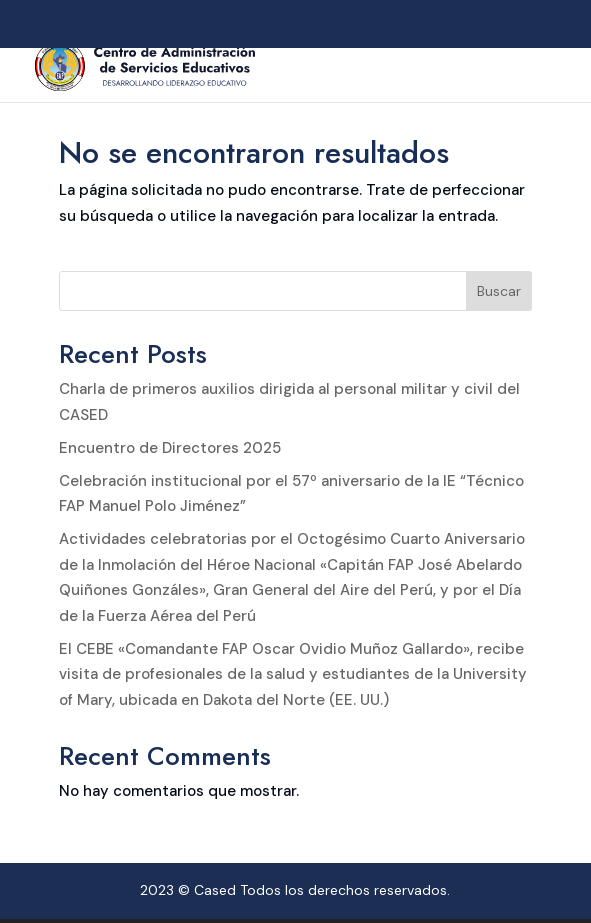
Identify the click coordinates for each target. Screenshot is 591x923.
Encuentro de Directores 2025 (170, 448)
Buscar (499, 291)
